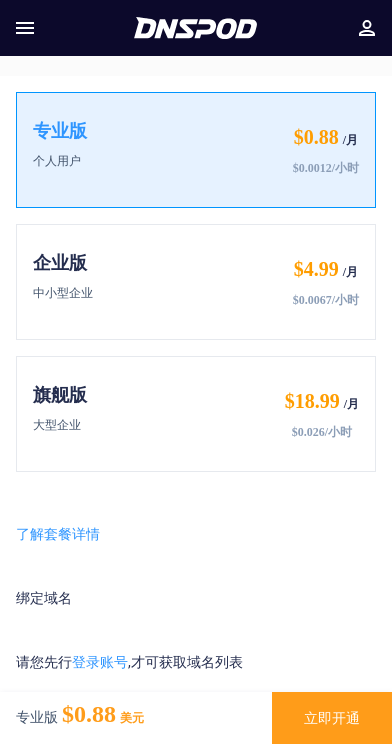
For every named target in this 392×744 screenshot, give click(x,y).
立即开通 (332, 718)
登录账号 (100, 662)
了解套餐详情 (58, 534)
